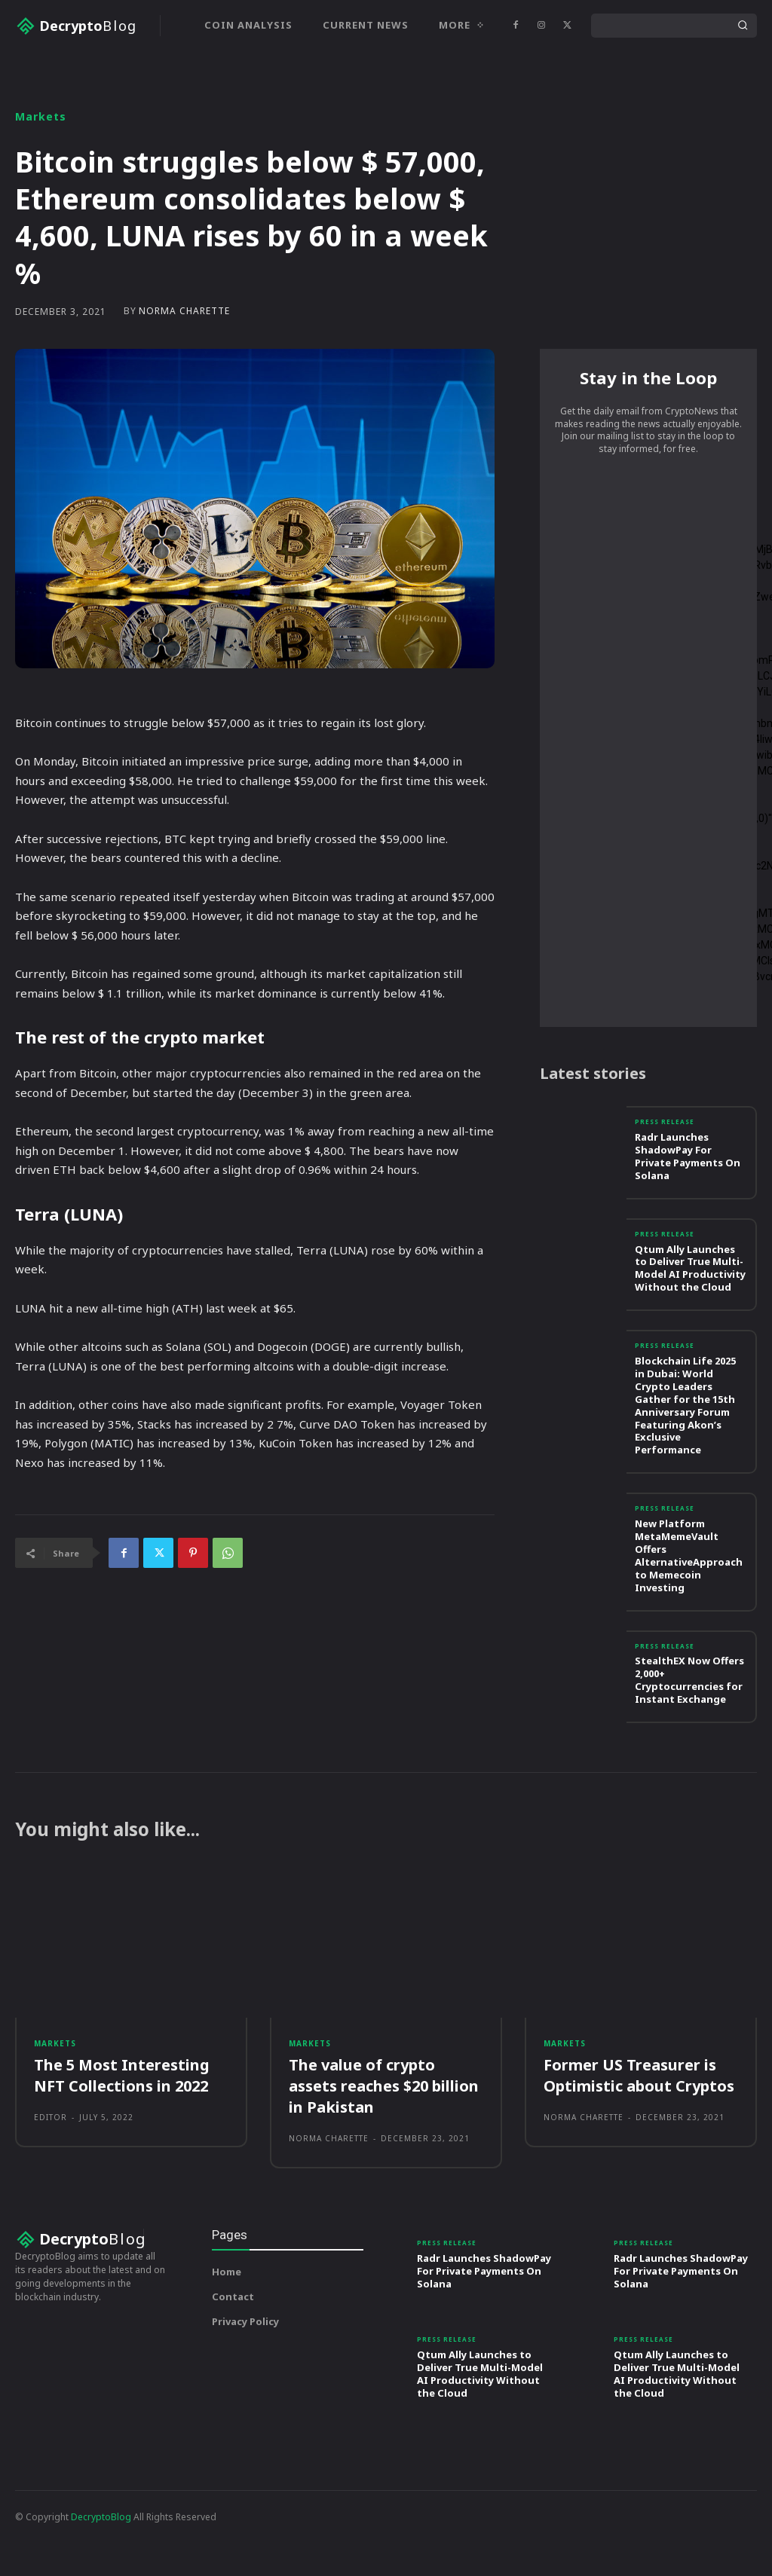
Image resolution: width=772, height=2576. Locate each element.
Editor (50, 2176)
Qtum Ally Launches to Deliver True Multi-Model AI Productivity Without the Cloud (690, 1324)
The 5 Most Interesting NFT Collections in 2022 (122, 2135)
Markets (40, 167)
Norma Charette (184, 362)
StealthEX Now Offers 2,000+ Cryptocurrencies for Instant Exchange (689, 1734)
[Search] (742, 26)
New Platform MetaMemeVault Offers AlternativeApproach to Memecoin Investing (689, 1610)
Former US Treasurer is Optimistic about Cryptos (639, 2135)
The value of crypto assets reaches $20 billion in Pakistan (384, 2145)
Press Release (666, 1180)
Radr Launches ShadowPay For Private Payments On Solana (687, 1213)
